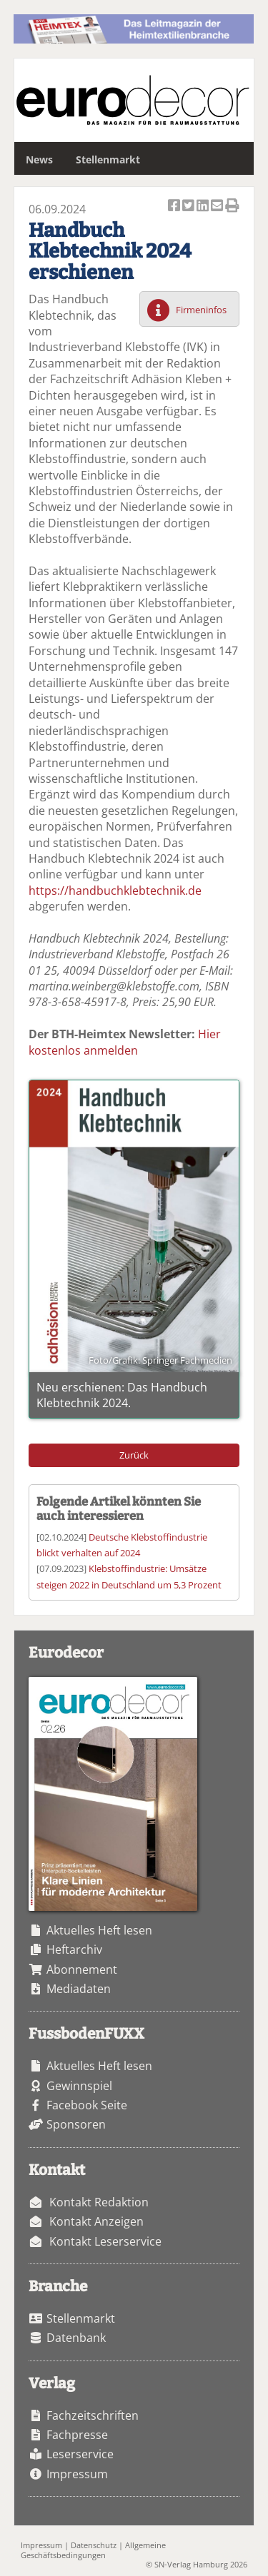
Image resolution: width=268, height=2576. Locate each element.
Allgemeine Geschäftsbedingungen (93, 2550)
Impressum (77, 2474)
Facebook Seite (86, 2105)
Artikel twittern (189, 206)
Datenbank (76, 2338)
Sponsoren (76, 2124)
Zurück (134, 1455)
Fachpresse (77, 2435)
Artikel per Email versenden (218, 206)
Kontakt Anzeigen (96, 2221)
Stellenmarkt (108, 159)
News (39, 159)
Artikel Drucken (232, 206)
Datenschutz (93, 2545)
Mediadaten (78, 1989)
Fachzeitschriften (92, 2415)
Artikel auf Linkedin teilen (204, 206)
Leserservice (80, 2454)
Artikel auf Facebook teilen (175, 206)
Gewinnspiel (79, 2086)
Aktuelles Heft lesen (99, 1930)
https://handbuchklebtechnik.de (115, 890)
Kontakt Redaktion (99, 2202)
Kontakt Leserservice (105, 2241)
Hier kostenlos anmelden (125, 1042)
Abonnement (81, 1969)
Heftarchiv (74, 1949)
